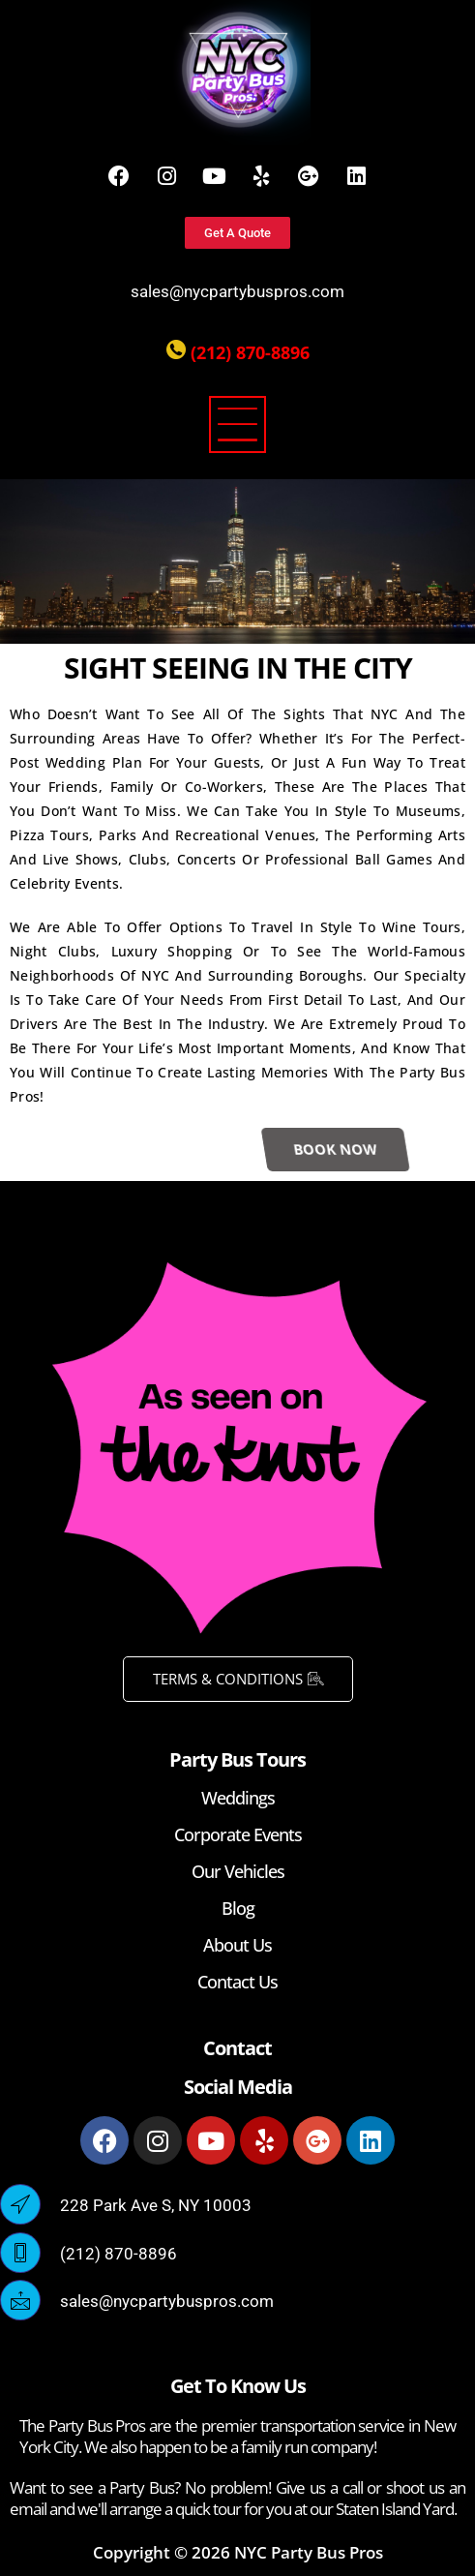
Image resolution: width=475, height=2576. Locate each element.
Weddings (238, 1797)
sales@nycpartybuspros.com (237, 291)
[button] (237, 428)
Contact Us (237, 1981)
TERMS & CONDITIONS (238, 1678)
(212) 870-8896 (250, 352)
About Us (237, 1944)
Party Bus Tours (237, 1759)
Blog (238, 1908)
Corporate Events (238, 1834)
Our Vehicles (238, 1871)
